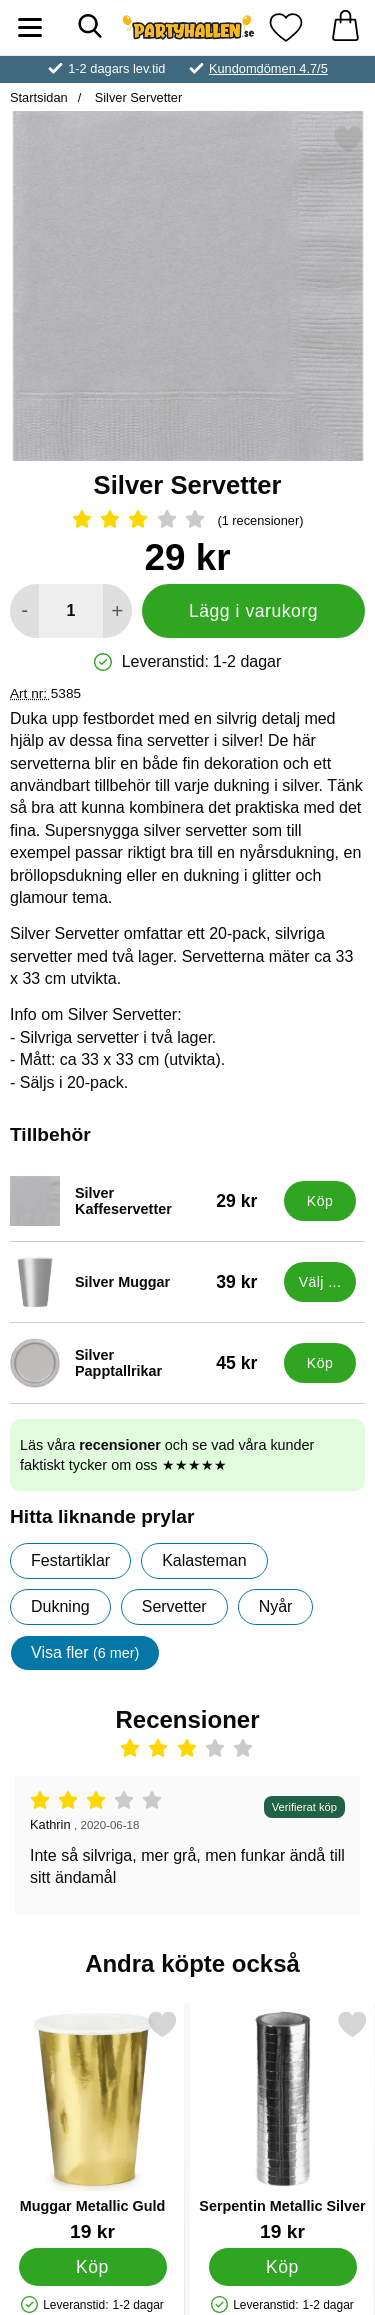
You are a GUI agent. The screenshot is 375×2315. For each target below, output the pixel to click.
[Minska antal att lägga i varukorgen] (24, 611)
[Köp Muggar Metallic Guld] (93, 2266)
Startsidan (39, 97)
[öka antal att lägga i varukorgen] (117, 611)
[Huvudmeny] (30, 27)
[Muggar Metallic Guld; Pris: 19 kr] (92, 2125)
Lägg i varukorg (253, 611)
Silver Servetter (136, 97)
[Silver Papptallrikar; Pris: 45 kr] (142, 1363)
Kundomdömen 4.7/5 (268, 68)
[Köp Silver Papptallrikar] (320, 1363)
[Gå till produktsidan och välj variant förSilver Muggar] (320, 1282)
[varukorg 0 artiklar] (345, 27)
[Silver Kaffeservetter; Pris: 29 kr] (142, 1201)
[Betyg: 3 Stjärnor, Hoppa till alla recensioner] (187, 521)
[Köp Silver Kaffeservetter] (320, 1201)
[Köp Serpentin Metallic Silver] (283, 2266)
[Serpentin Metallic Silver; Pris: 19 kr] (282, 2125)
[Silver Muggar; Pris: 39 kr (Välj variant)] (142, 1282)
